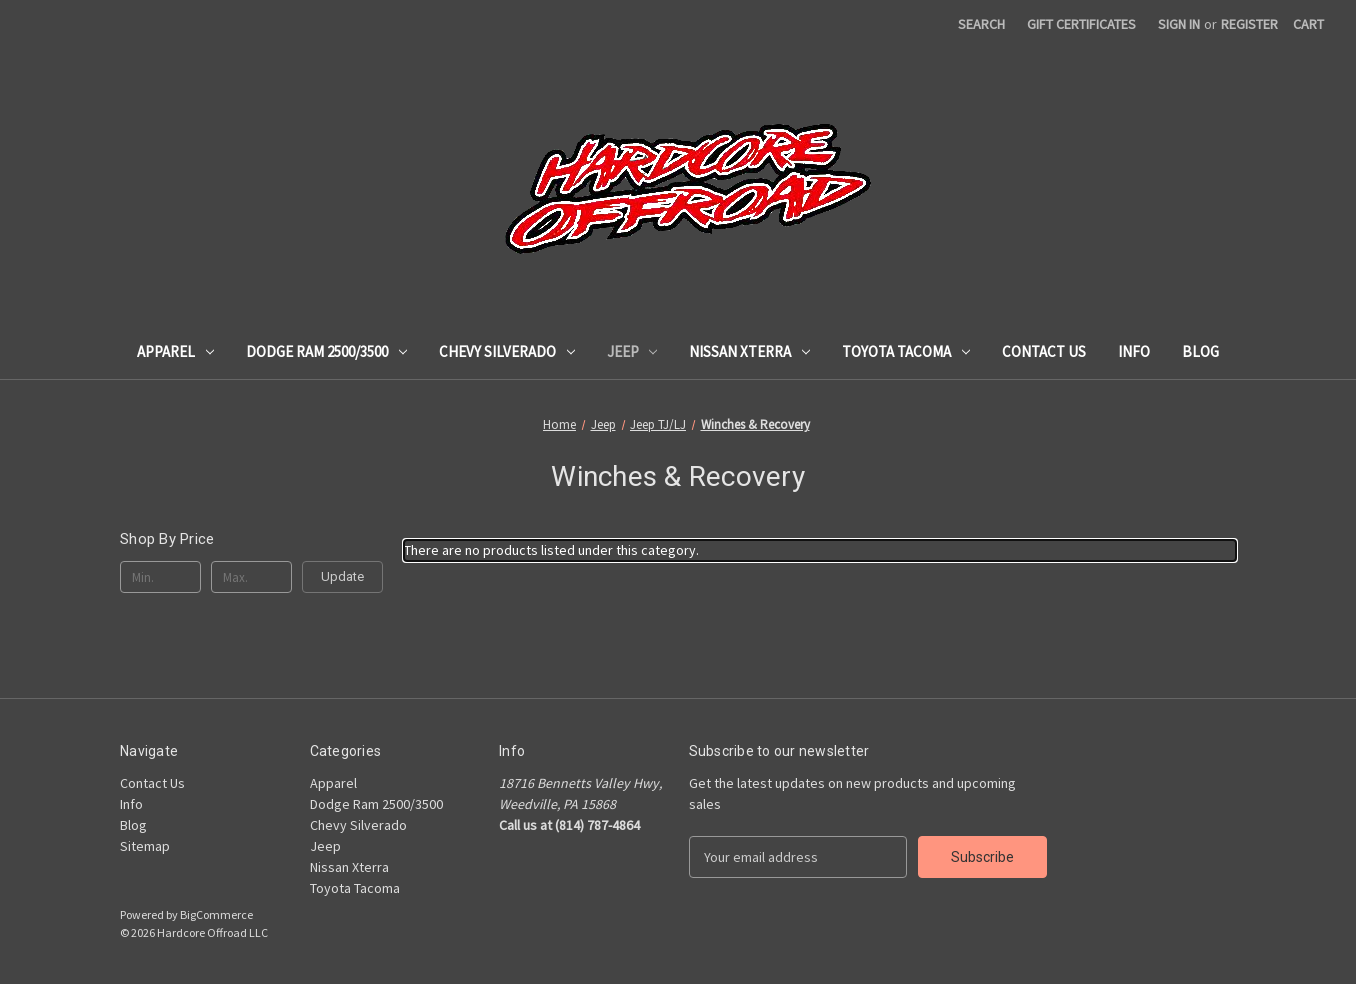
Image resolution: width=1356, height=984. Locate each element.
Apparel (175, 351)
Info (1134, 351)
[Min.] (160, 577)
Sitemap (145, 846)
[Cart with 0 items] (1308, 24)
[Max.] (251, 577)
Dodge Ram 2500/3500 (326, 351)
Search (981, 24)
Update (342, 576)
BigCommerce (216, 914)
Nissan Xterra (749, 351)
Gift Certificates (1081, 24)
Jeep (632, 351)
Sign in (1179, 24)
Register (1249, 24)
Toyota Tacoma (906, 351)
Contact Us (1044, 351)
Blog (1200, 351)
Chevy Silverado (507, 351)
